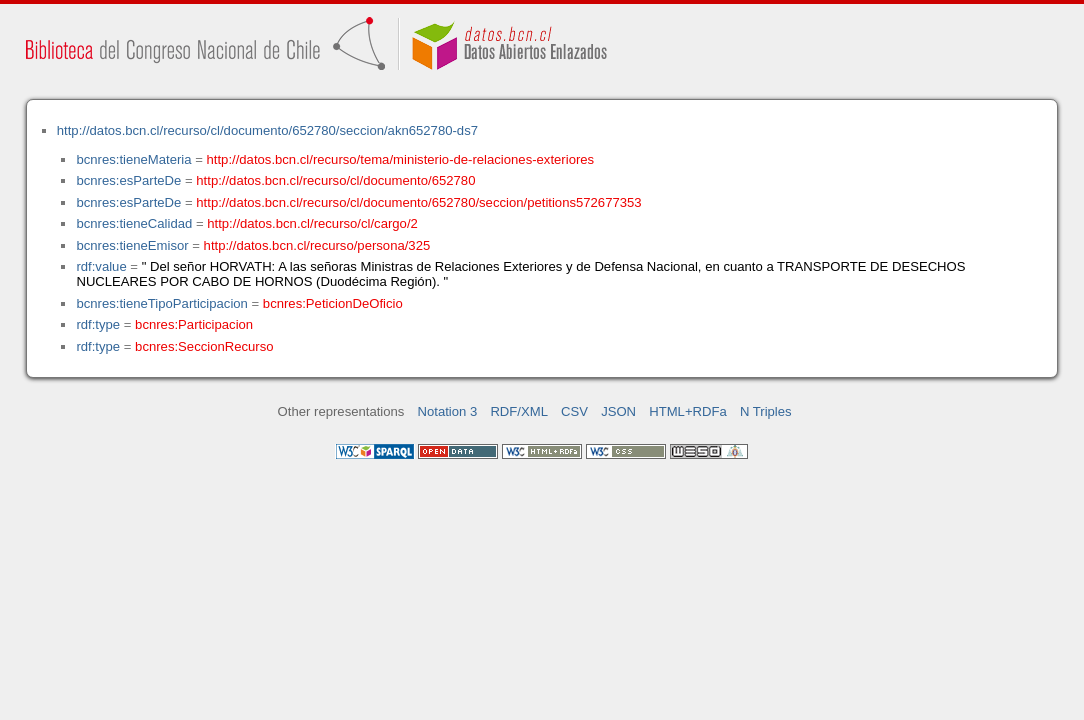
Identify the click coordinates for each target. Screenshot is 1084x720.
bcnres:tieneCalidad (134, 223)
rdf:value (101, 266)
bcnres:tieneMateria (133, 159)
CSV (574, 411)
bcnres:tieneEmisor (132, 245)
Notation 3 (448, 411)
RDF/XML (519, 411)
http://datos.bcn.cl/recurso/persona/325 (317, 245)
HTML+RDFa (688, 411)
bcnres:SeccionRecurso (204, 346)
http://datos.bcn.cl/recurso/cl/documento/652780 (335, 180)
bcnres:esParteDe (128, 180)
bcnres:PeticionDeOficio (333, 303)
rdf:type (98, 324)
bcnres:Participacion (194, 324)
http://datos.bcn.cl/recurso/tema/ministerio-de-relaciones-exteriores (401, 159)
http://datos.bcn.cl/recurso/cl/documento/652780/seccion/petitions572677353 (418, 202)
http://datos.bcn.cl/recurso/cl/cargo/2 (312, 223)
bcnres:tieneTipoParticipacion (161, 303)
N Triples (766, 411)
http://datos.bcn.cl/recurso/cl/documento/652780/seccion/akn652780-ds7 (267, 130)
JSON (618, 411)
